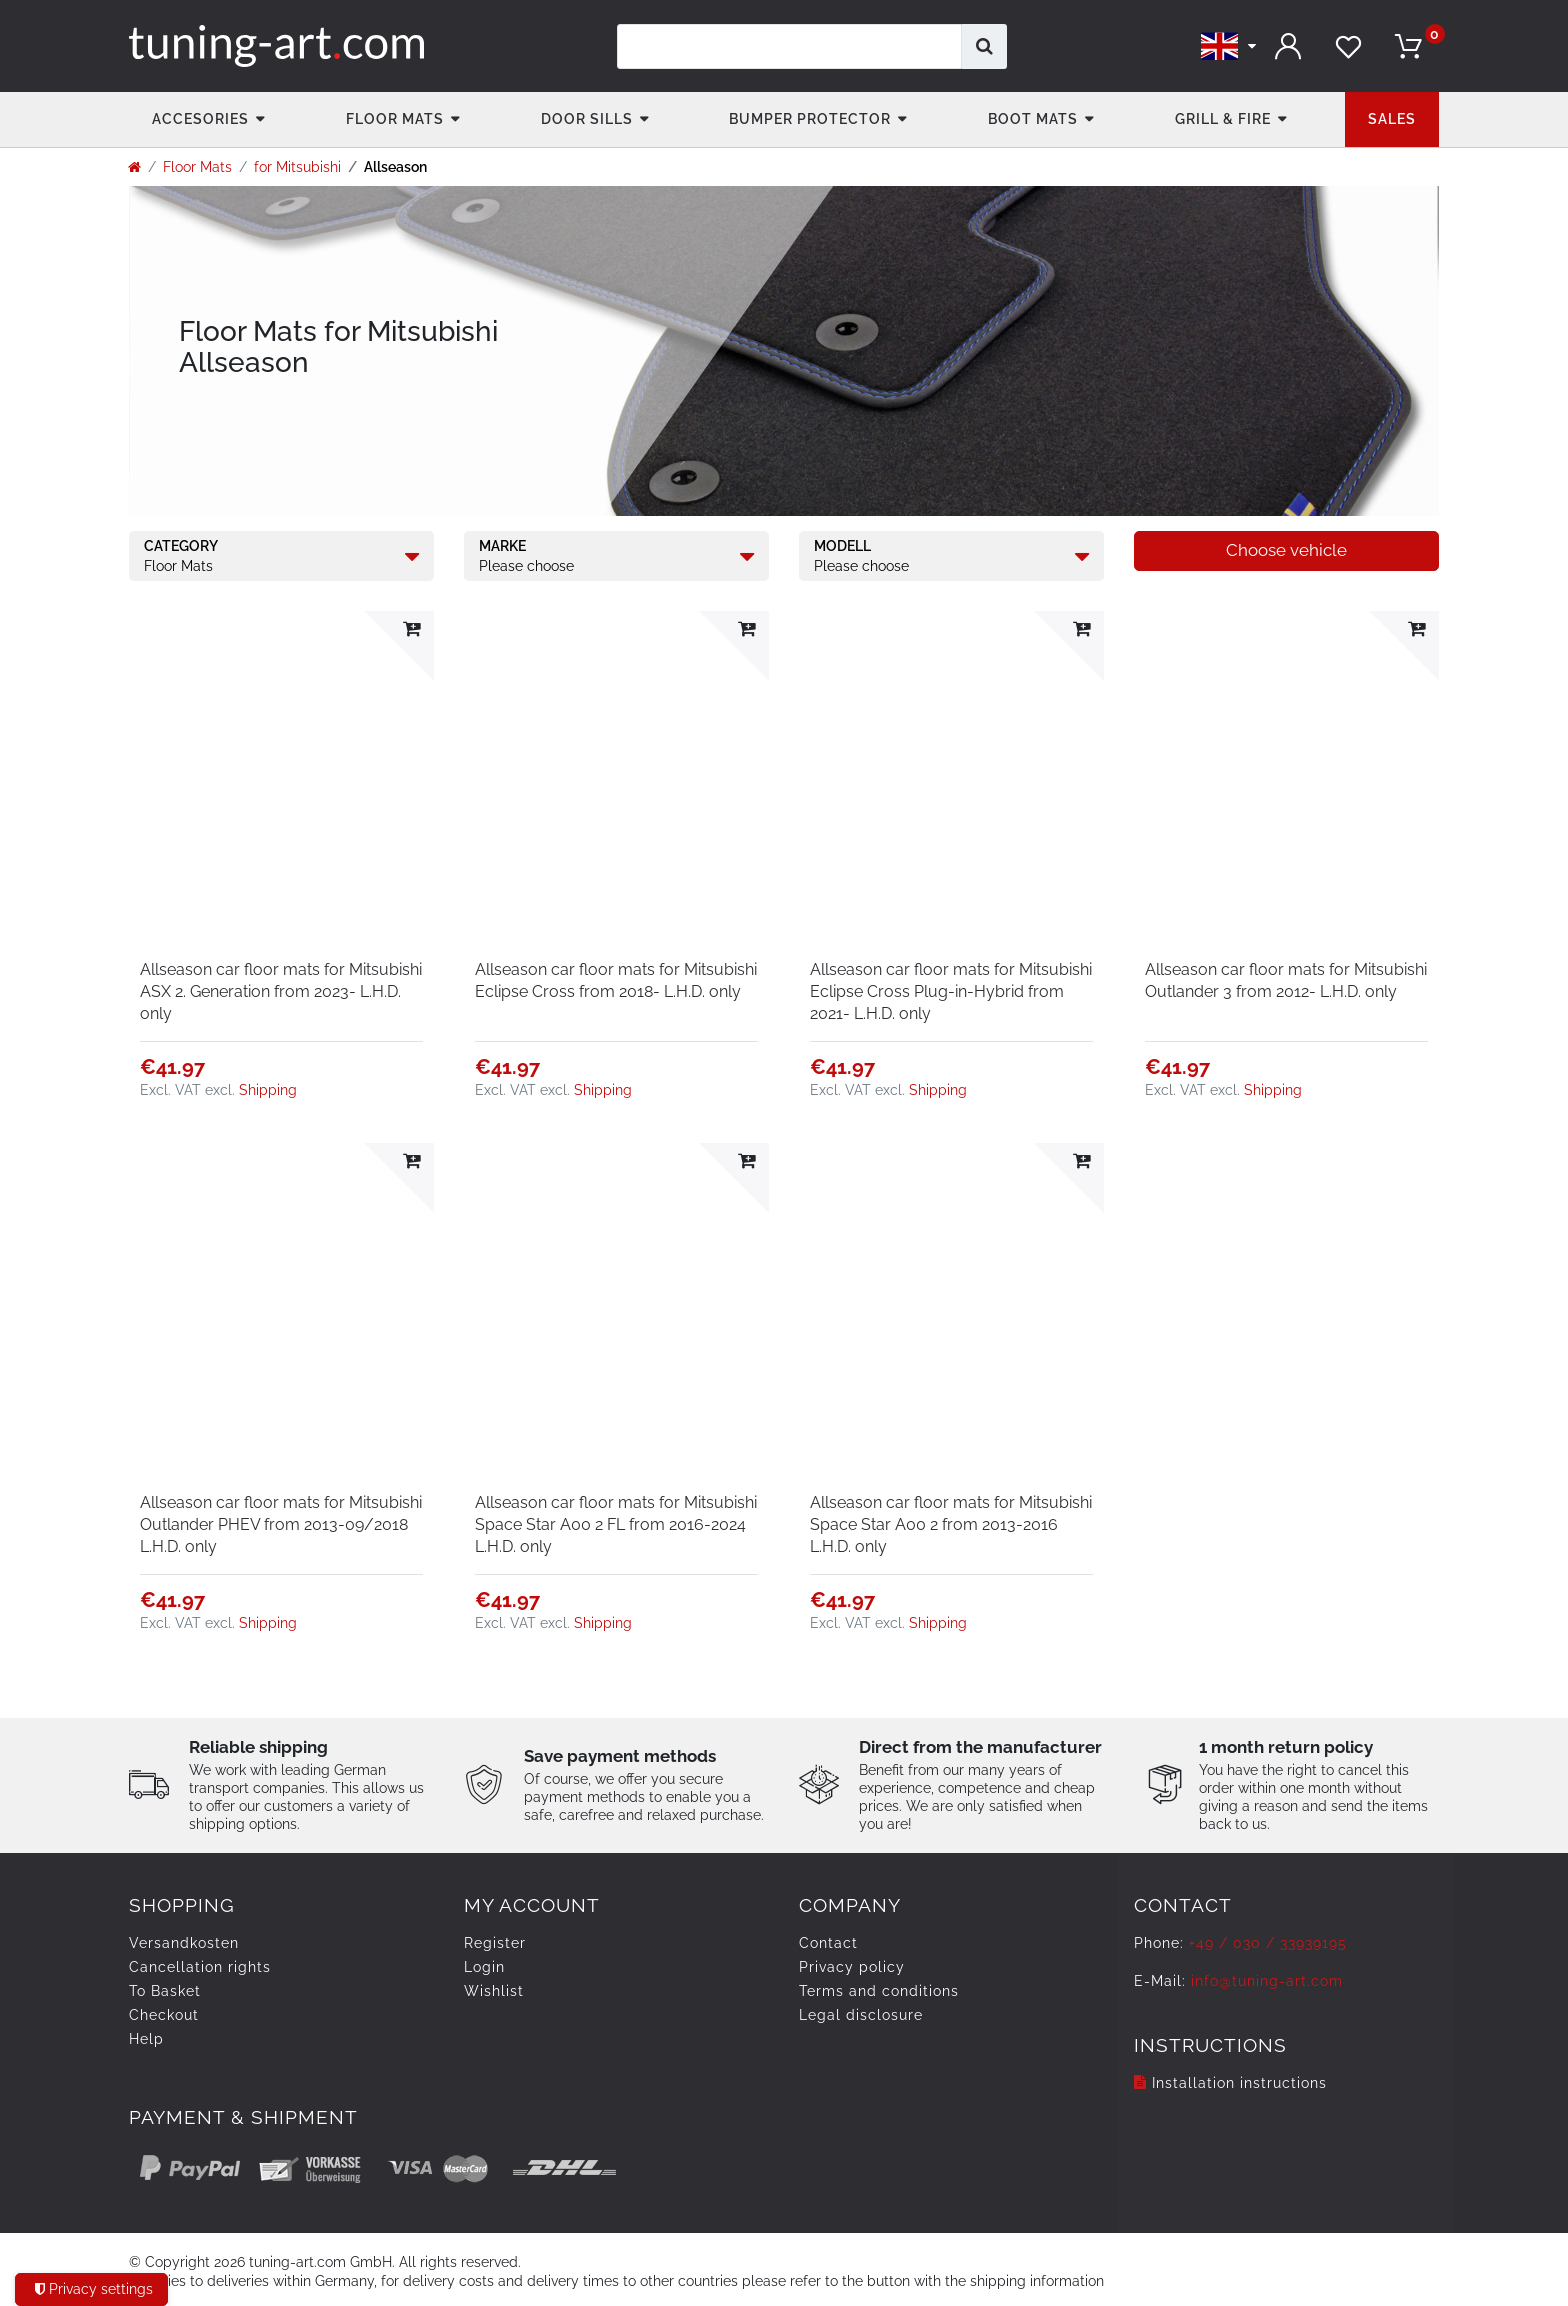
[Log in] (1289, 46)
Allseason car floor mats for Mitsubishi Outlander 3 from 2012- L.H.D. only (1286, 980)
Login (484, 1967)
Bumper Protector (810, 119)
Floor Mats (395, 119)
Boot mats (1033, 119)
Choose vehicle (1286, 550)
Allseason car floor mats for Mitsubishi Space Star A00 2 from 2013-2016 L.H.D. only (951, 1524)
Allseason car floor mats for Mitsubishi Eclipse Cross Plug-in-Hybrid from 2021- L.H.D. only (951, 991)
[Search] (984, 46)
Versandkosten (184, 1943)
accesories (200, 119)
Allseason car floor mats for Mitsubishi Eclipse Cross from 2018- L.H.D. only (616, 980)
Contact (828, 1943)
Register (495, 1943)
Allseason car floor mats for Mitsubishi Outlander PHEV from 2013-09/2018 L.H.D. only (281, 1524)
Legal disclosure (861, 2015)
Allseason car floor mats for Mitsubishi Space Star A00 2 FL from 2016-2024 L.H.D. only (616, 1524)
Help (146, 2039)
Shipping (268, 1090)
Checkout (164, 2015)
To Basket (165, 1991)
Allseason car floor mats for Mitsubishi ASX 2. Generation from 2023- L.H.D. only (281, 991)
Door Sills (587, 119)
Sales (1392, 119)
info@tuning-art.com (1267, 1981)
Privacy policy (852, 1967)
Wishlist (494, 1991)
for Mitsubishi (297, 167)
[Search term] (789, 46)
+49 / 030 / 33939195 (1268, 1943)
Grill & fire (1223, 119)
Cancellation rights (200, 1967)
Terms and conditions (879, 1991)
